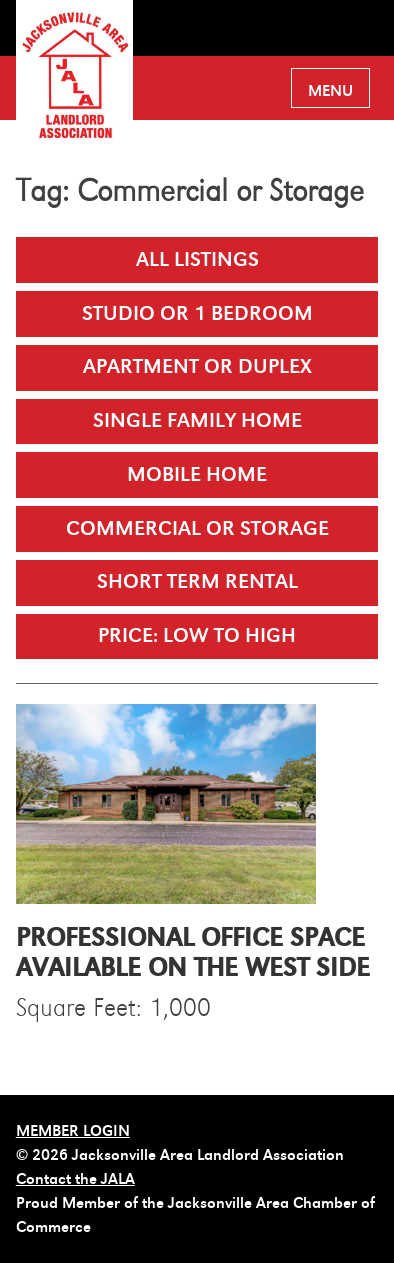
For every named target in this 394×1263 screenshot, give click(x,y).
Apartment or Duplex (197, 366)
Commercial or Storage (197, 528)
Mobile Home (197, 474)
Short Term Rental (197, 581)
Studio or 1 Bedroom (197, 313)
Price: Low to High (197, 635)
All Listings (197, 259)
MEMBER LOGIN (73, 1131)
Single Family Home (197, 420)
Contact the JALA (75, 1179)
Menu (330, 91)
